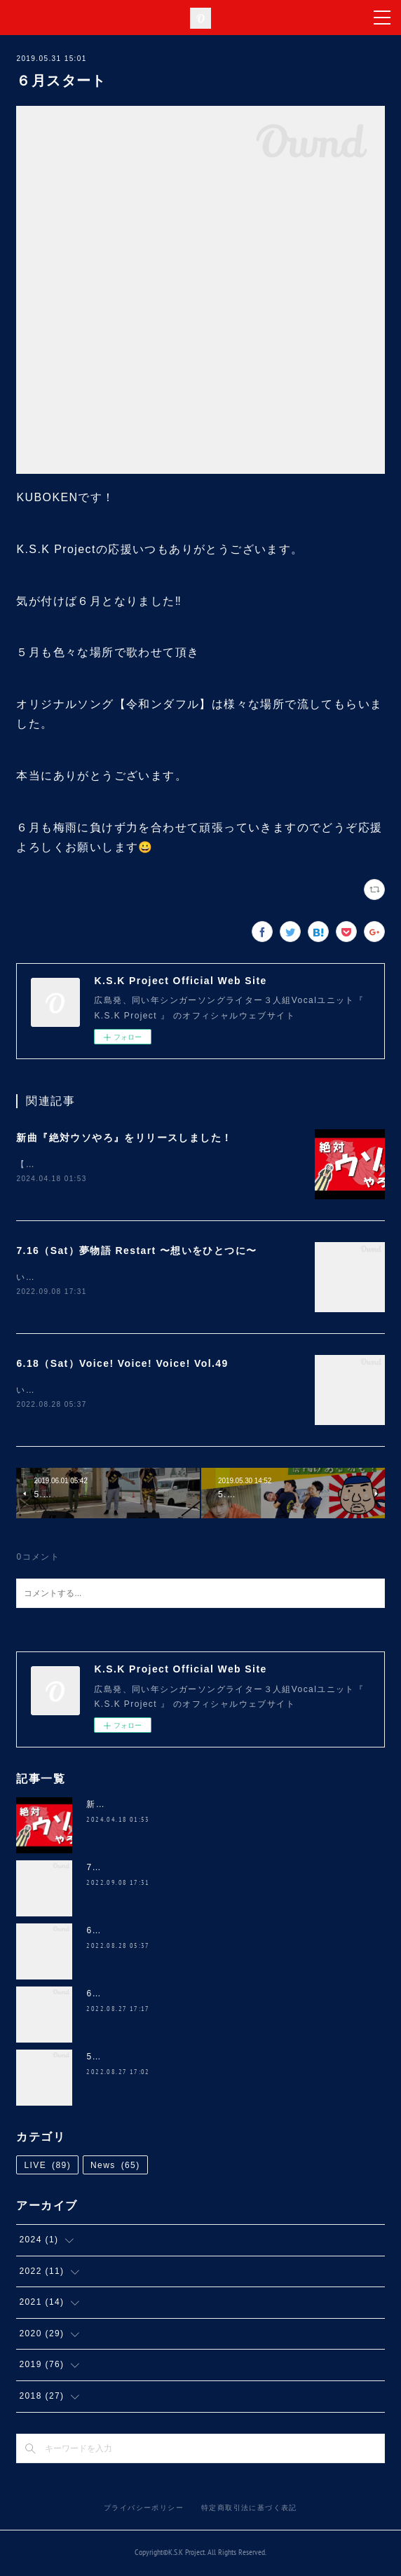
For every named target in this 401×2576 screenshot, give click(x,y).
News (115, 2168)
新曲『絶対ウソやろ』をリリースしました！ (124, 1137)
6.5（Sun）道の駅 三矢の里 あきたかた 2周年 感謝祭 (201, 1996)
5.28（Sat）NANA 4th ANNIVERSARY (172, 2059)
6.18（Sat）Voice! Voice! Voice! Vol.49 (122, 1365)
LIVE (47, 2168)
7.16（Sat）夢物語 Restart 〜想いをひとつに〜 (136, 1251)
